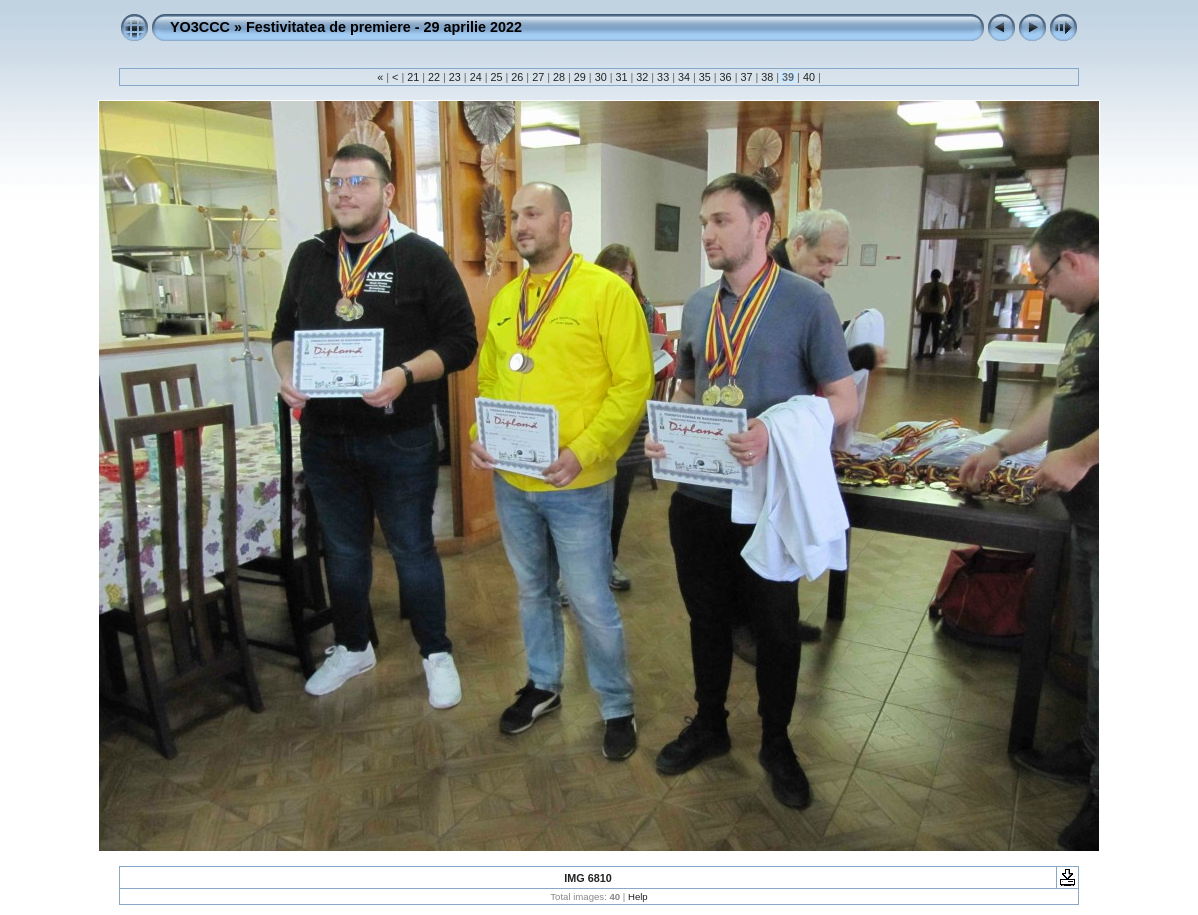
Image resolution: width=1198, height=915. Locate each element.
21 (413, 77)
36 (726, 77)
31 (621, 77)
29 (580, 77)
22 (434, 77)
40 (809, 77)
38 (767, 77)
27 (538, 77)
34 (684, 77)
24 (476, 77)
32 (642, 77)
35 (705, 77)
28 (559, 77)
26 (517, 77)
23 (455, 77)
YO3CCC (200, 27)
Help (638, 896)
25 (497, 77)
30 (601, 77)
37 (746, 77)
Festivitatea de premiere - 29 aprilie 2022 (384, 27)
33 (663, 77)
